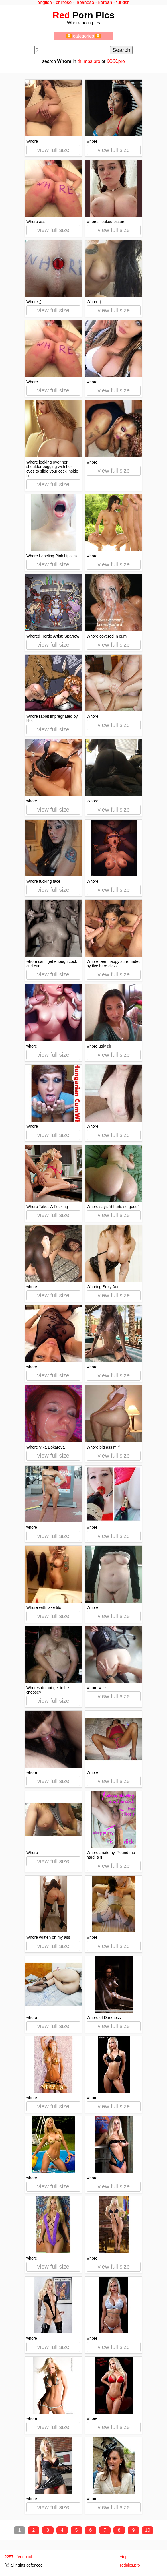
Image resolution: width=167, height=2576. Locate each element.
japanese (85, 2)
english (44, 2)
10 (147, 2530)
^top (123, 2556)
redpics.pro (130, 2565)
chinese (64, 2)
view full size (53, 150)
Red (61, 15)
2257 (9, 2556)
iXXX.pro (116, 61)
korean (105, 2)
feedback (25, 2556)
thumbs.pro (89, 61)
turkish (123, 2)
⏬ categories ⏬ (83, 36)
